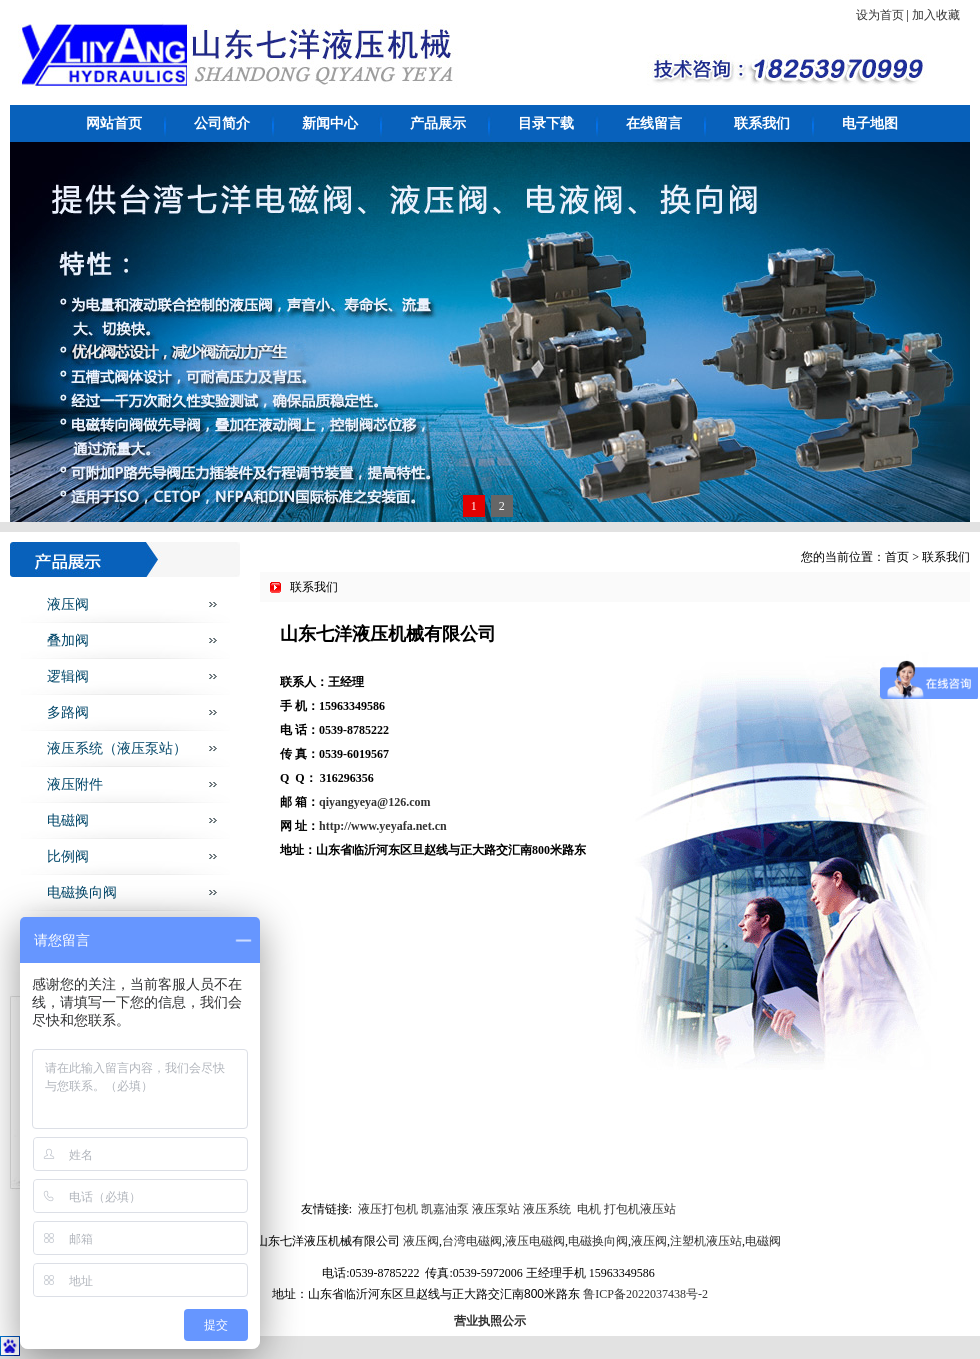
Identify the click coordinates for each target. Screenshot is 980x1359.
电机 (589, 1209)
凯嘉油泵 (443, 1209)
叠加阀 (68, 640)
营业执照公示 (490, 1321)
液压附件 (75, 784)
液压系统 (547, 1209)
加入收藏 (936, 15)
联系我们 (762, 123)
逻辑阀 (68, 676)
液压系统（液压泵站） (117, 748)
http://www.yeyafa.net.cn (383, 826)
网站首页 (114, 123)
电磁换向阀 (82, 892)
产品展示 (438, 123)
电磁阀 (68, 820)
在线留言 (654, 123)
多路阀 (68, 712)
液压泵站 (496, 1209)
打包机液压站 (640, 1209)
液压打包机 (386, 1209)
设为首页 (880, 15)
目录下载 (546, 123)
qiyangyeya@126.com (375, 802)
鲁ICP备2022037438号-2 (645, 1294)
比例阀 (68, 856)
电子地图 (870, 123)
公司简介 (222, 123)
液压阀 (68, 604)
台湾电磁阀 (472, 1241)
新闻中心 (330, 123)
